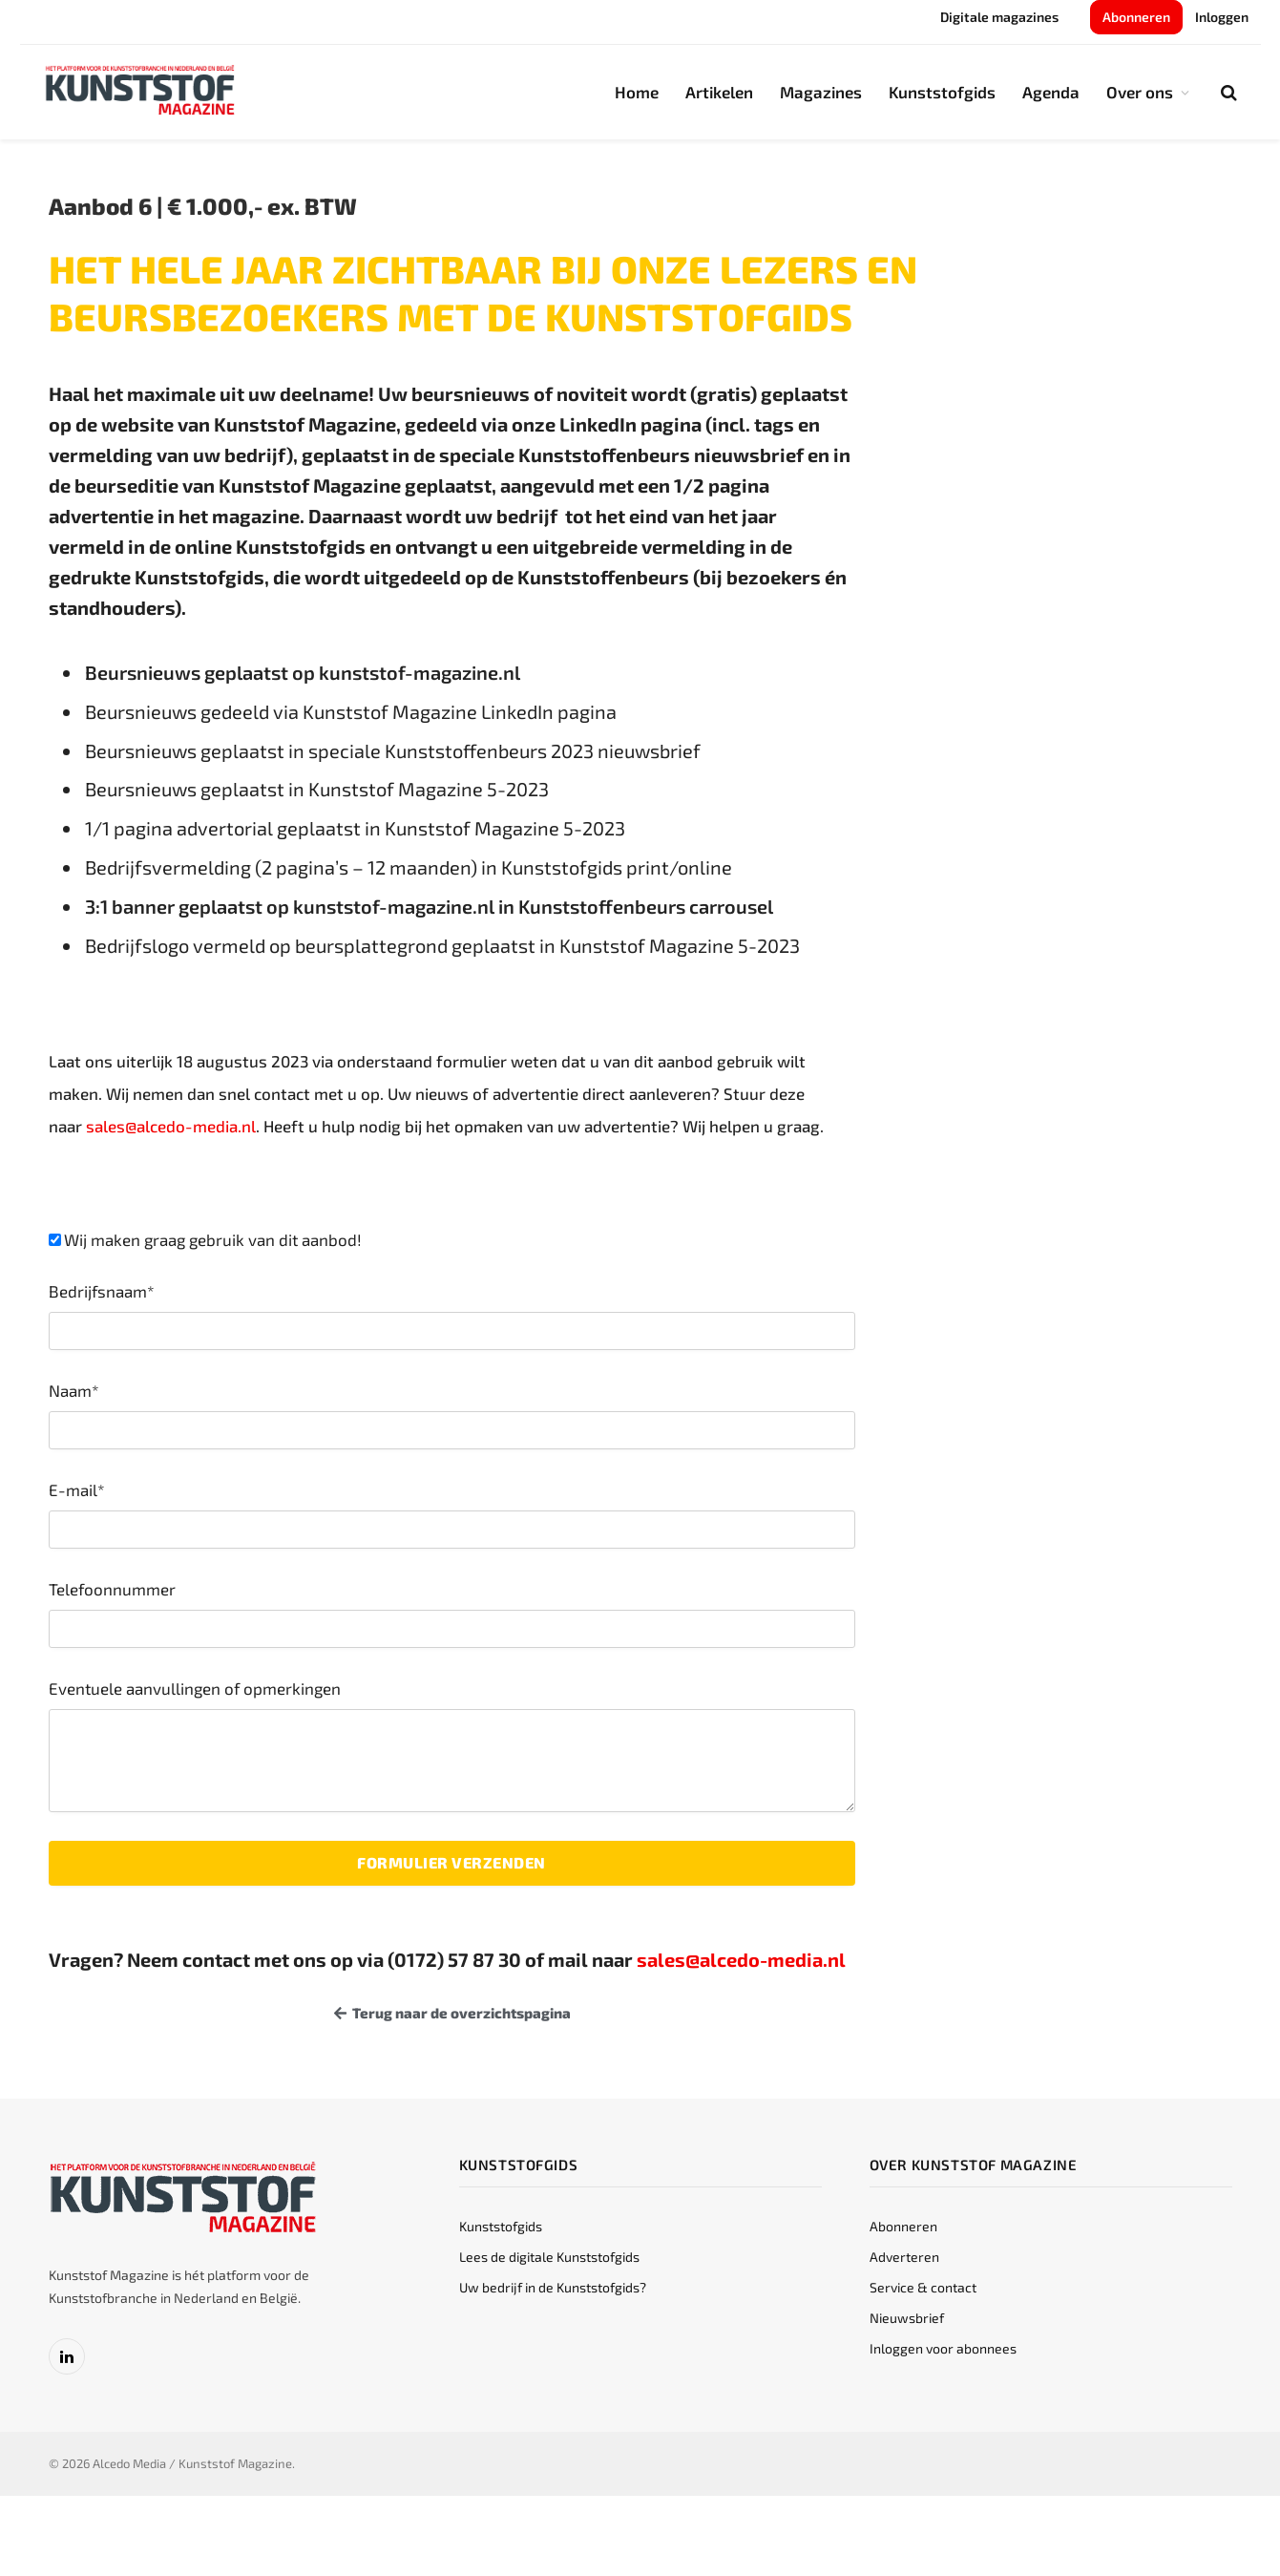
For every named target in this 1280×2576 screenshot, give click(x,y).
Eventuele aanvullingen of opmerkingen (195, 1688)
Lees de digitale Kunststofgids (549, 2257)
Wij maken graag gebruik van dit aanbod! (213, 1239)
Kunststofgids (942, 91)
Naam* (74, 1390)
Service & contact (923, 2287)
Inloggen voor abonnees (943, 2348)
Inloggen (1222, 17)
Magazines (821, 91)
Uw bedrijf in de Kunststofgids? (552, 2287)
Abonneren (1136, 17)
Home (637, 91)
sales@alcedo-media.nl (171, 1125)
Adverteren (904, 2257)
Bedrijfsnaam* (102, 1290)
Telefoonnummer (112, 1588)
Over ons (1139, 91)
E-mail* (77, 1489)
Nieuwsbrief (907, 2318)
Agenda (1051, 91)
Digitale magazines (999, 17)
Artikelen (719, 91)
